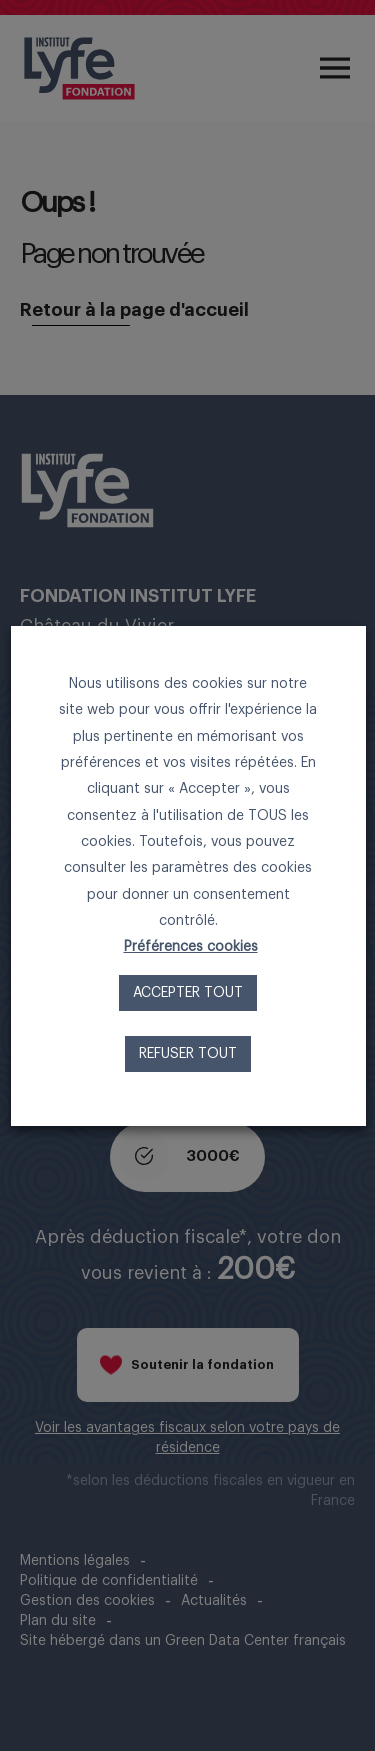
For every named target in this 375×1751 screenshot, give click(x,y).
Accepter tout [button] (188, 993)
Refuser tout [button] (188, 1054)
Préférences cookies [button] (190, 947)
